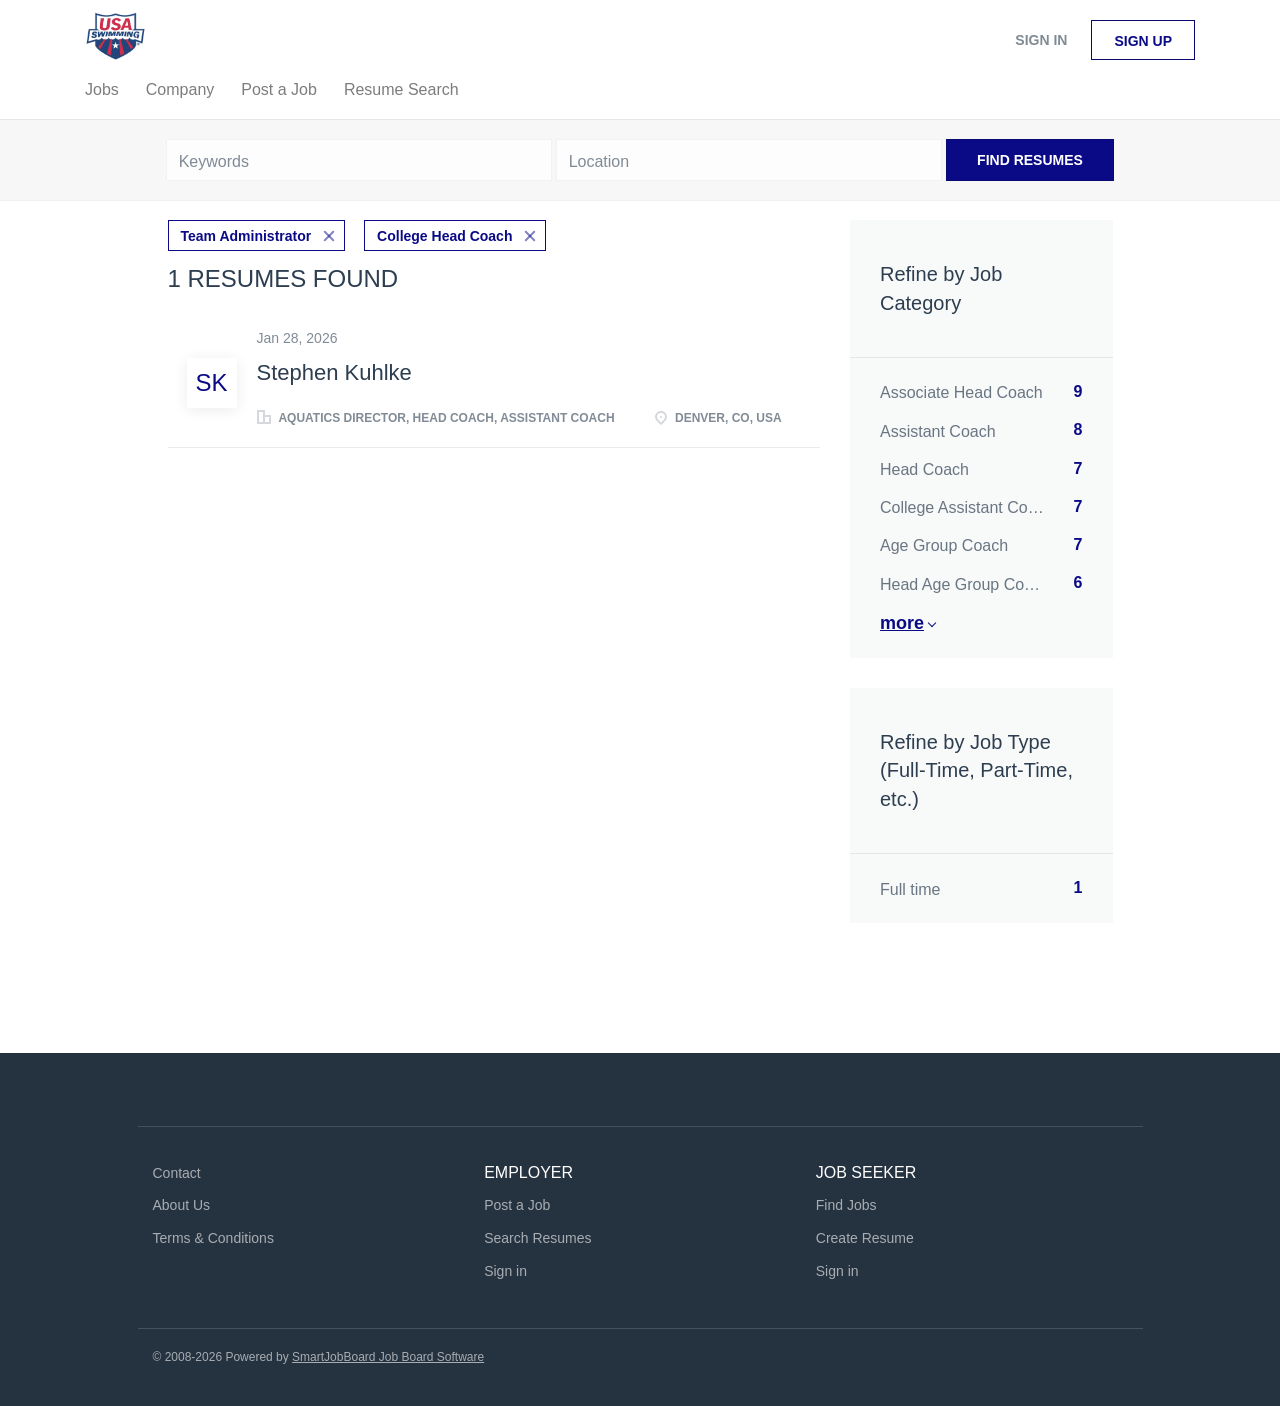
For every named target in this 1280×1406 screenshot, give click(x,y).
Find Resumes (1030, 160)
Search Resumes (537, 1238)
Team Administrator (246, 236)
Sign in (1041, 40)
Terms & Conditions (213, 1238)
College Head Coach (444, 236)
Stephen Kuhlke (334, 372)
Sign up (1143, 41)
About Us (182, 1205)
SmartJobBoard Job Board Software (388, 1357)
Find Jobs (846, 1205)
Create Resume (865, 1238)
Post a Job (517, 1205)
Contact (177, 1173)
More (902, 623)
